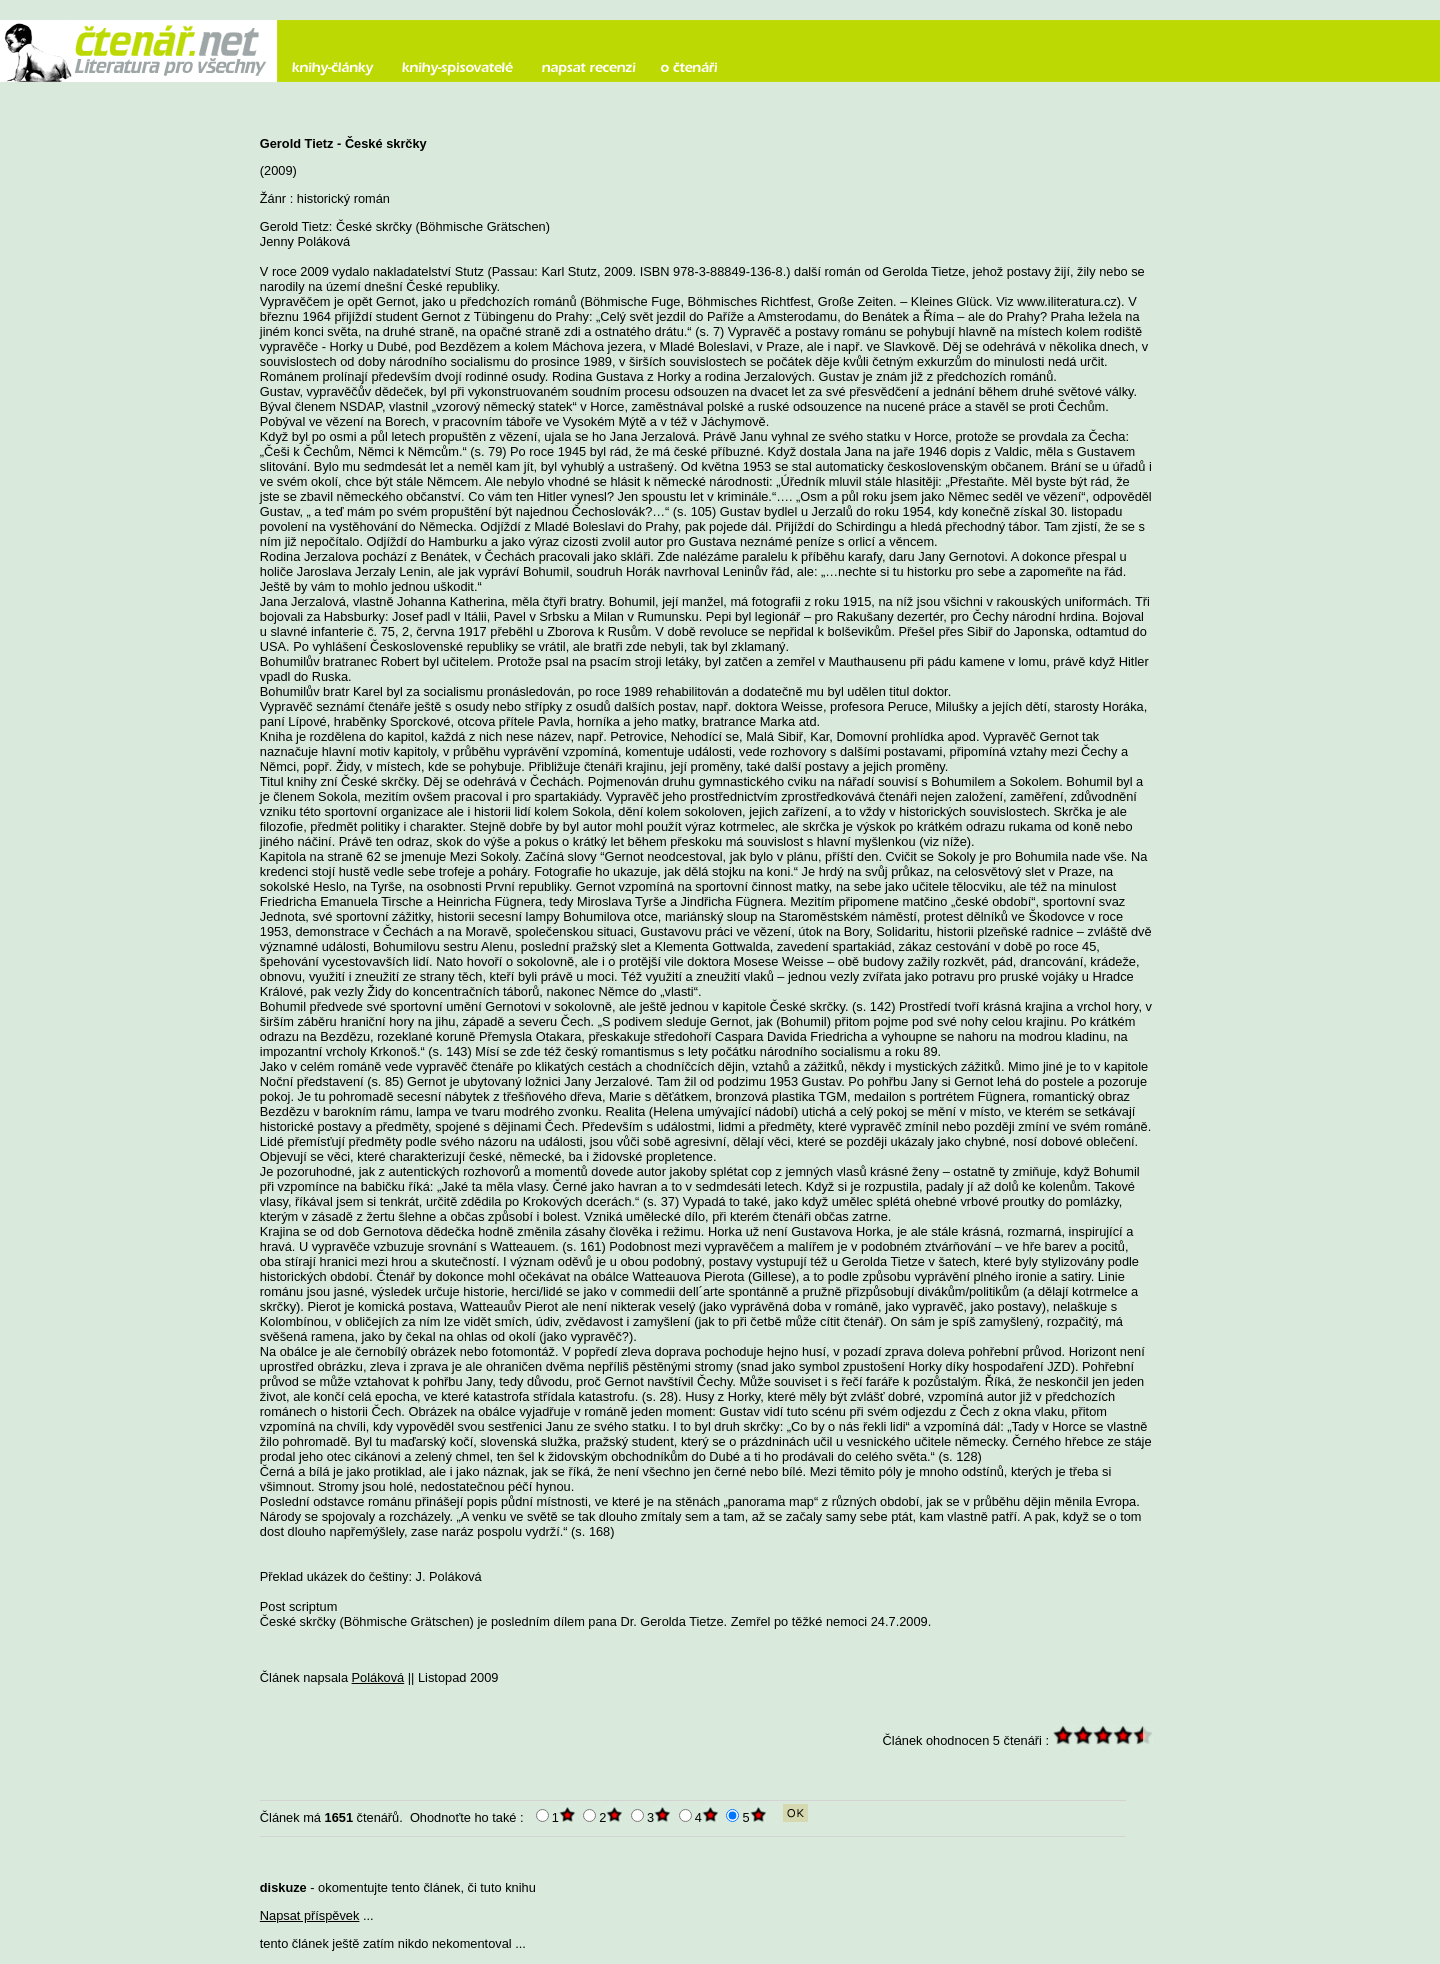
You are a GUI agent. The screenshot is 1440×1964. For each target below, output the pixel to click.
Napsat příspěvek (310, 1915)
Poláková (378, 1677)
